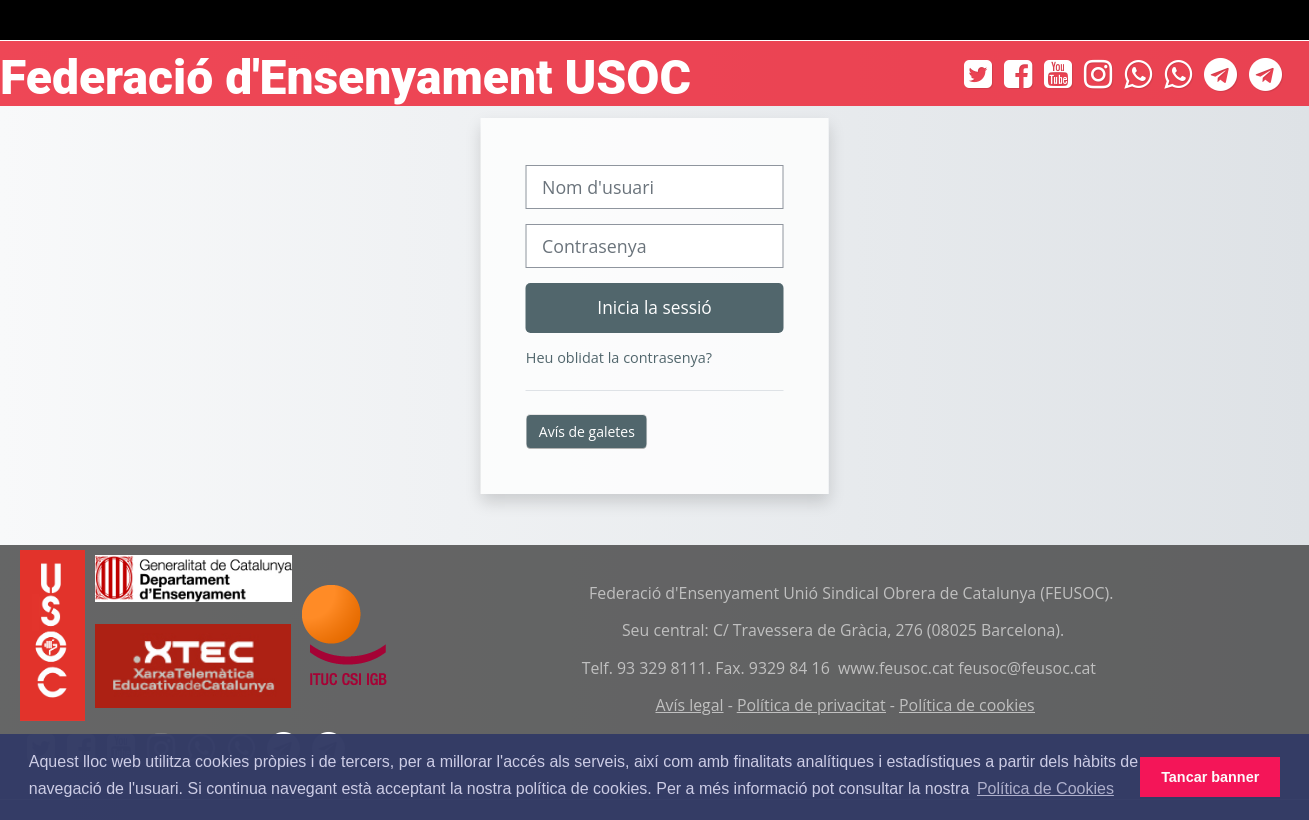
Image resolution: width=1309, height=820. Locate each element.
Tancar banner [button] (1210, 777)
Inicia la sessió (654, 307)
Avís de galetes (587, 431)
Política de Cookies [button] (1045, 788)
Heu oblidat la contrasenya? (619, 357)
